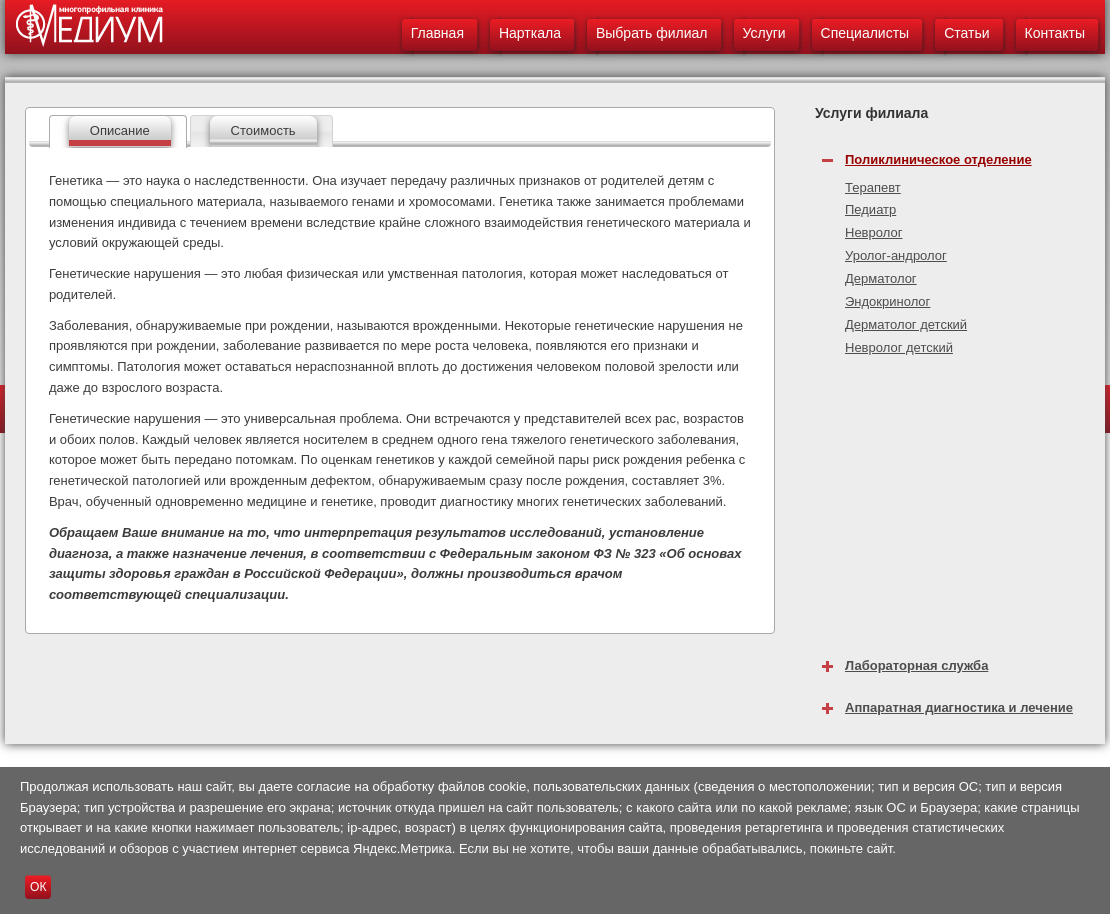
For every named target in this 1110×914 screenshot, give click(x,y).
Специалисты (865, 33)
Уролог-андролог (896, 255)
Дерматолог (881, 278)
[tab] (118, 131)
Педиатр (870, 209)
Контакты (1055, 33)
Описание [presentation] (120, 130)
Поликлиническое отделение (938, 159)
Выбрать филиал (652, 33)
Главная (437, 33)
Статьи (966, 33)
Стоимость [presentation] (263, 130)
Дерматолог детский (906, 324)
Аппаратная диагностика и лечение (959, 707)
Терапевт (873, 187)
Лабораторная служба (916, 665)
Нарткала (530, 33)
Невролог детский (899, 347)
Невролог (873, 232)
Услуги (764, 33)
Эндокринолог (887, 301)
